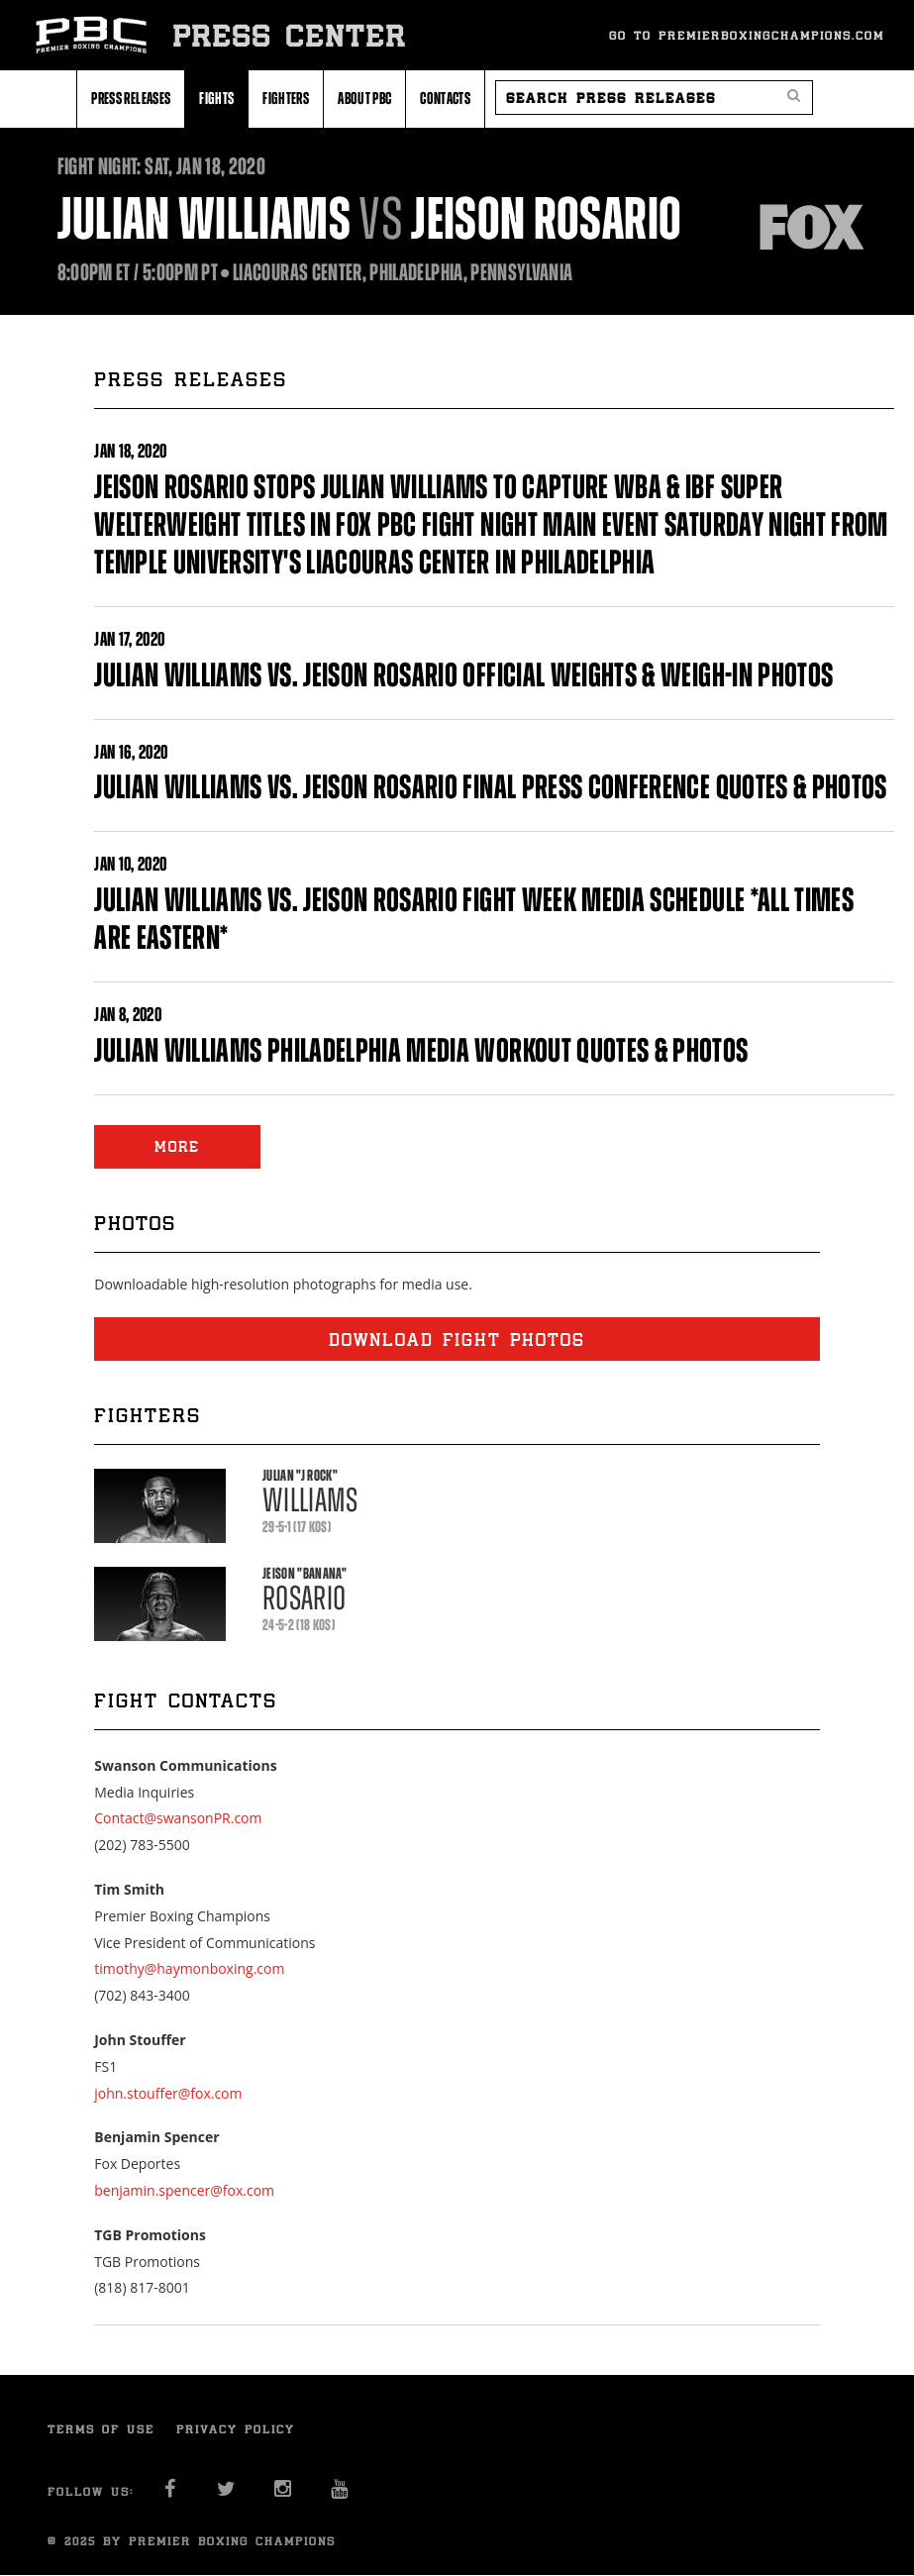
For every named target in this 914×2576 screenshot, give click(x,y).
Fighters (285, 98)
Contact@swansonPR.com (177, 1817)
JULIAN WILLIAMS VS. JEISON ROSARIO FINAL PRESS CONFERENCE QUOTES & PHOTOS (490, 787)
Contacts (445, 98)
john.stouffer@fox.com (168, 2093)
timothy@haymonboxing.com (189, 1968)
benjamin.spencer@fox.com (184, 2190)
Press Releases (130, 98)
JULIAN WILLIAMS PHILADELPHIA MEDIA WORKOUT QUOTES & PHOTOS (421, 1050)
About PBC (364, 98)
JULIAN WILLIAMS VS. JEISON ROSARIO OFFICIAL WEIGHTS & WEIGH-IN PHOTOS (463, 675)
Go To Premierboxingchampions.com (746, 35)
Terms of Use (101, 2428)
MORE (177, 1146)
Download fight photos (457, 1339)
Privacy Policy (235, 2428)
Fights (216, 98)
